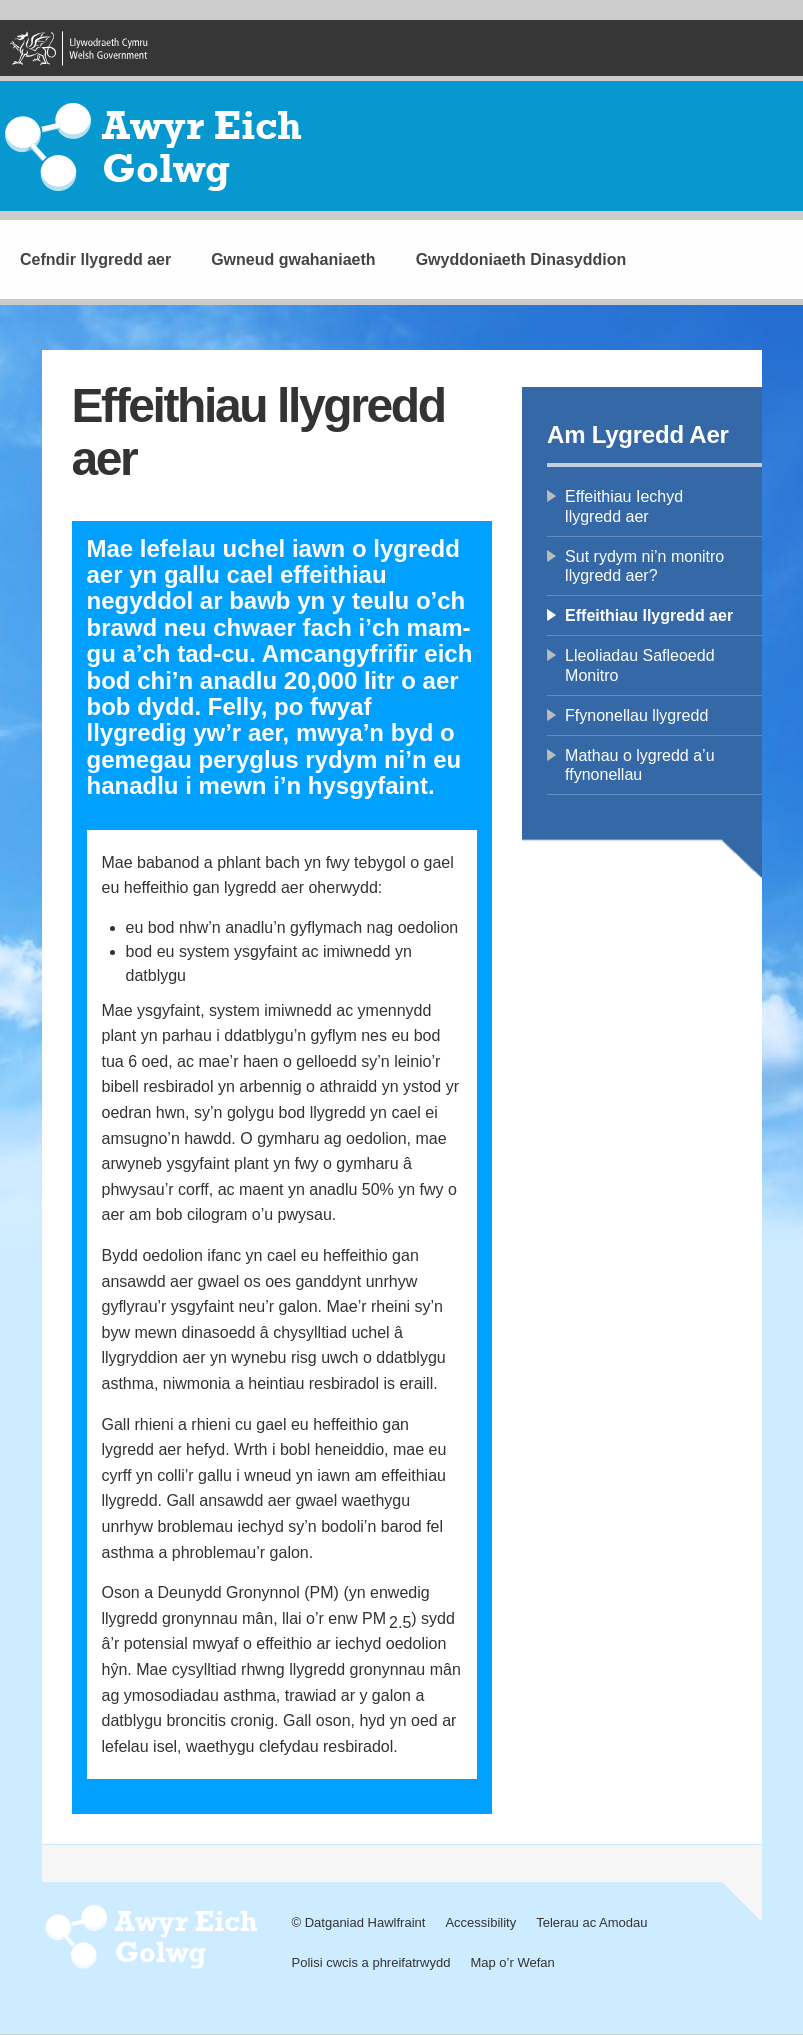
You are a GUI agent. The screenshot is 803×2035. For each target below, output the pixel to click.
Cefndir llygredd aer (95, 259)
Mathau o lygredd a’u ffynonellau (639, 765)
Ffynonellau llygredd (636, 715)
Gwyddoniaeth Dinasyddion (521, 259)
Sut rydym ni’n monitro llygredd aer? (644, 566)
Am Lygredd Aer (638, 434)
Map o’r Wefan (512, 1962)
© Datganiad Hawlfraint (359, 1922)
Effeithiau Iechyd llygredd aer (624, 506)
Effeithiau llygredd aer (649, 615)
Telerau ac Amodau (591, 1922)
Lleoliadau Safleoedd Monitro (639, 665)
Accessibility (480, 1922)
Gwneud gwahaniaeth (293, 259)
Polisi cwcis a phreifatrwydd (371, 1962)
